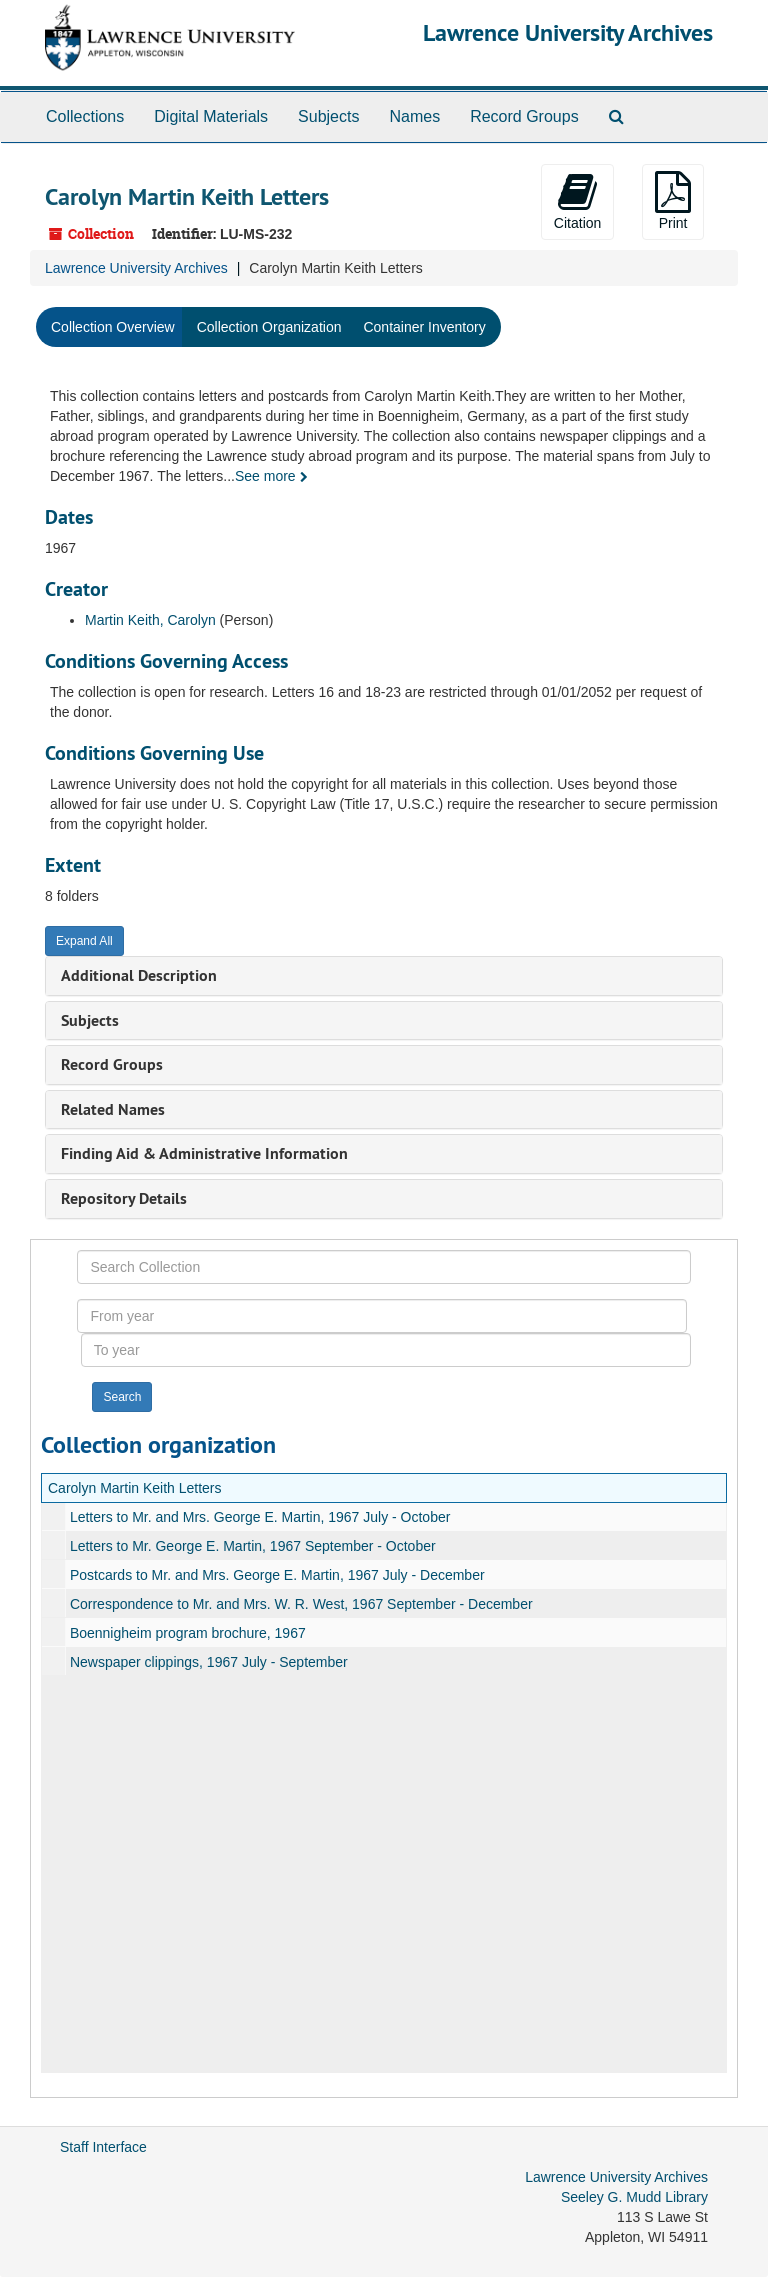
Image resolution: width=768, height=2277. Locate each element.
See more (271, 476)
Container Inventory (424, 327)
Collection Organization (269, 327)
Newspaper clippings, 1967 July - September (209, 1662)
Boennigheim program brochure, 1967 (188, 1633)
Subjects (328, 116)
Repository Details (124, 1198)
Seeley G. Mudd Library (634, 2197)
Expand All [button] (84, 941)
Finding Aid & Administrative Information (204, 1153)
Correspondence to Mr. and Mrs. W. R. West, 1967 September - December (301, 1604)
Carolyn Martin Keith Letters (135, 1488)
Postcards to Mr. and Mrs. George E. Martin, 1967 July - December (277, 1575)
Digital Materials (211, 116)
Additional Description (139, 975)
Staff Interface (103, 2147)
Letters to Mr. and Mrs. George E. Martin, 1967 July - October (260, 1517)
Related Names (113, 1109)
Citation (577, 201)
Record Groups (524, 116)
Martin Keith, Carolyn (150, 620)
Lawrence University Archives (568, 32)
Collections (85, 116)
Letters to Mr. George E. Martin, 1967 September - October (253, 1546)
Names (414, 116)
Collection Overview (113, 327)
